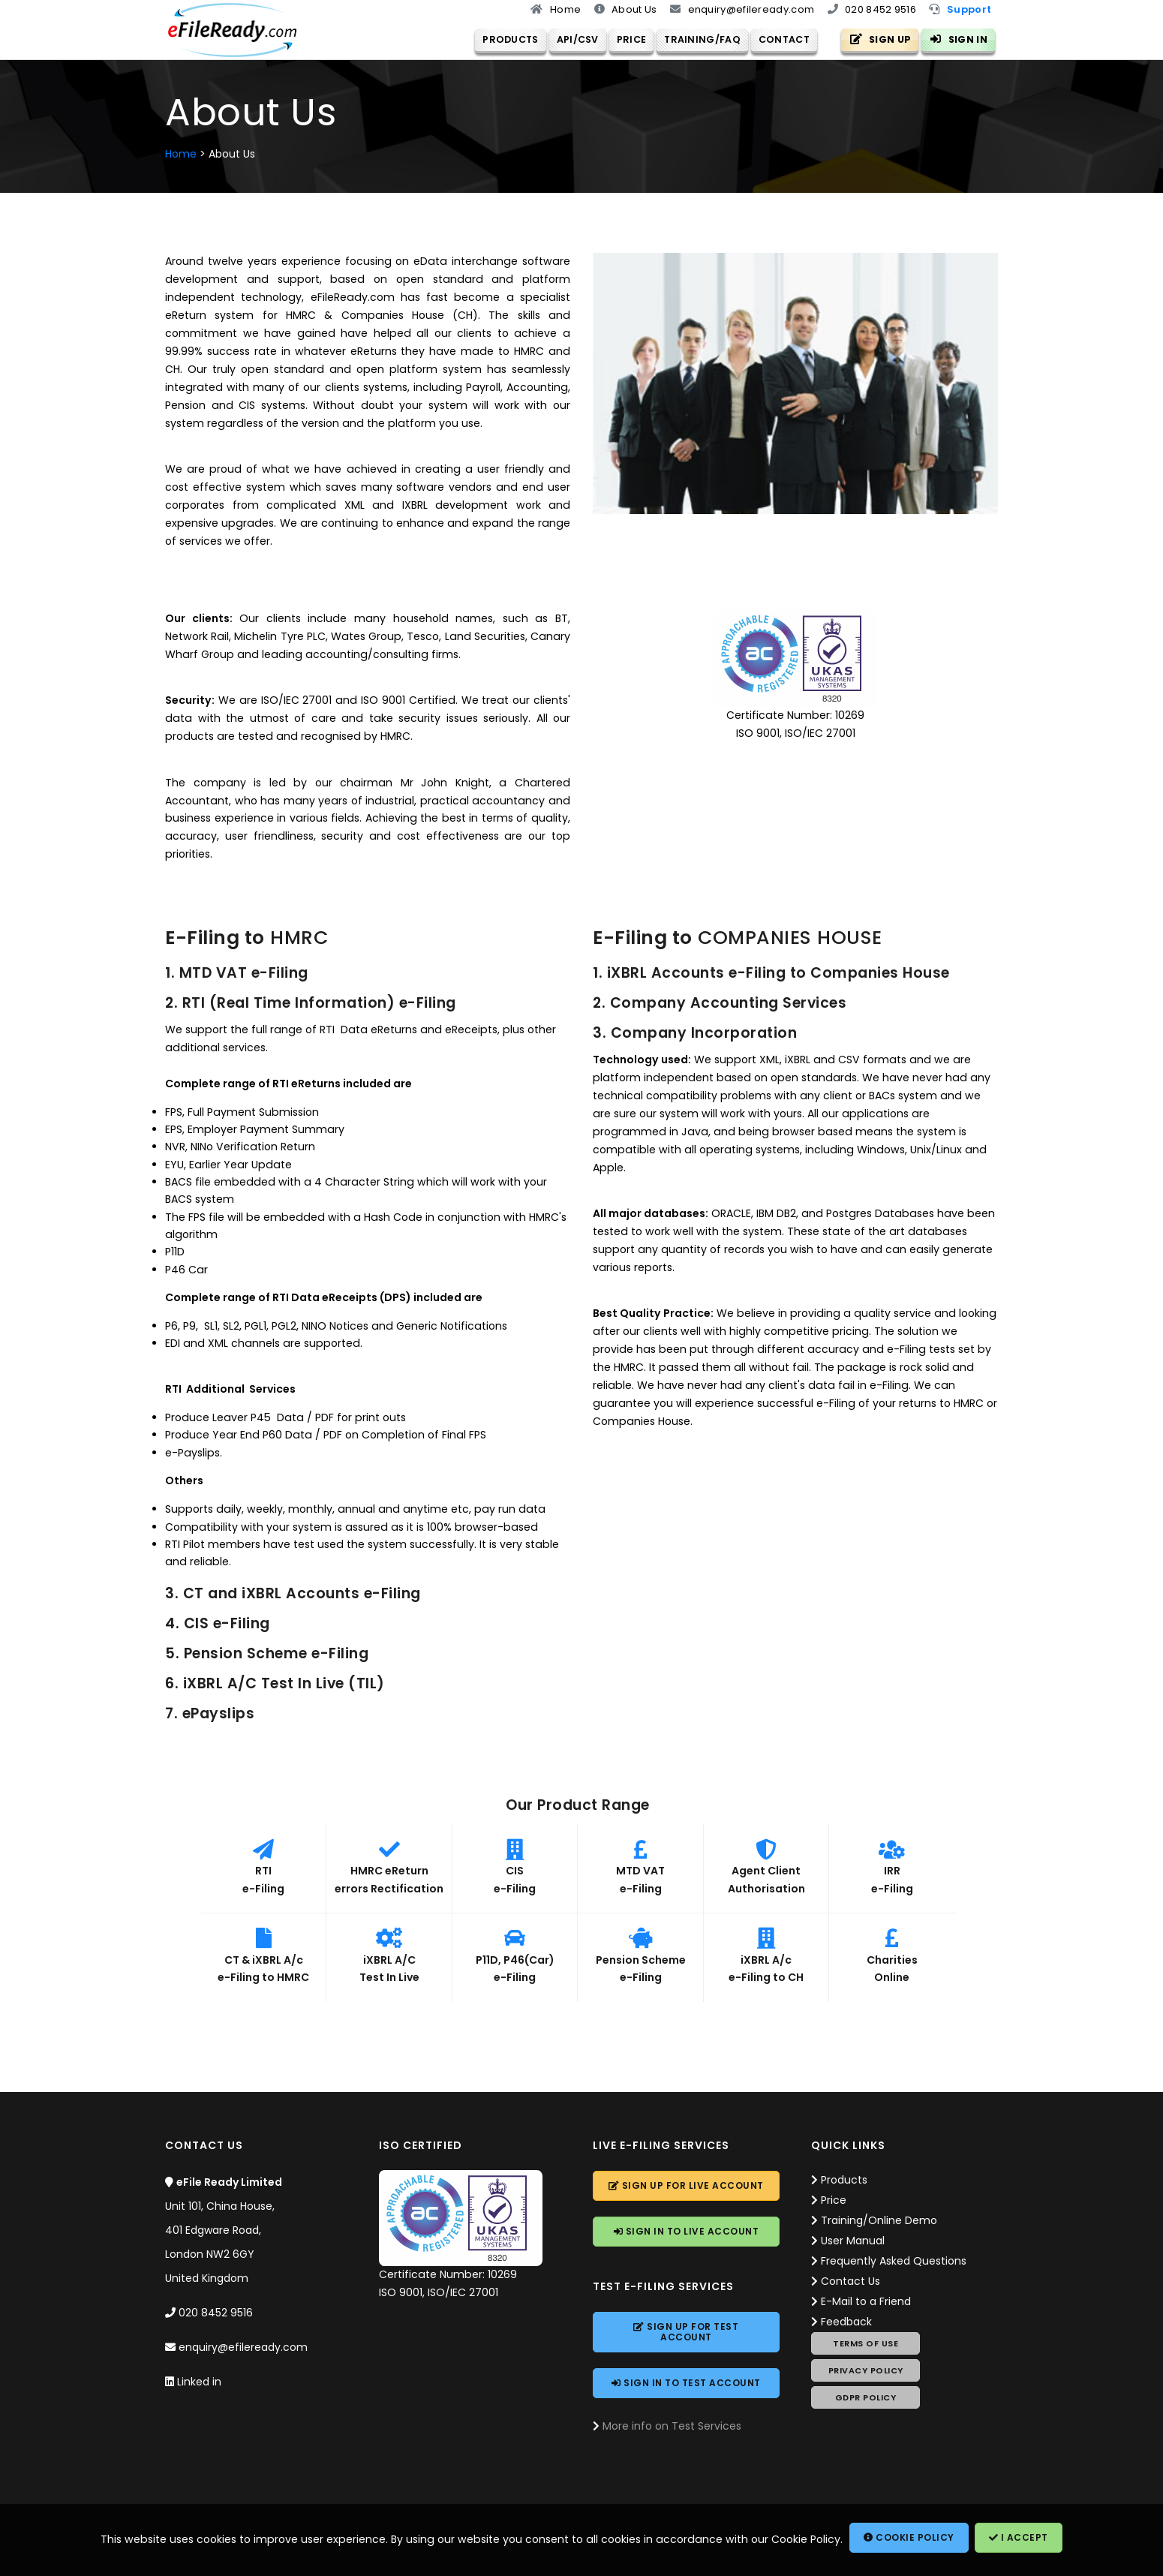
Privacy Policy (865, 2371)
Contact (772, 38)
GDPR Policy (866, 2398)
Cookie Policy (909, 2537)
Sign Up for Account (686, 2186)
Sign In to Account (686, 2232)
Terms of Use (865, 2344)
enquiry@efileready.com (243, 2347)
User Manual (853, 2241)
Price (621, 38)
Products (499, 38)
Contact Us (850, 2281)
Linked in (199, 2382)
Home (181, 153)
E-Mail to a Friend (866, 2302)
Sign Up (881, 38)
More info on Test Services (672, 2426)
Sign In (958, 38)
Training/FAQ (692, 38)
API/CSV (566, 38)
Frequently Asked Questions (893, 2261)
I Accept (1018, 2537)
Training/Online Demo (879, 2221)
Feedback (846, 2322)
